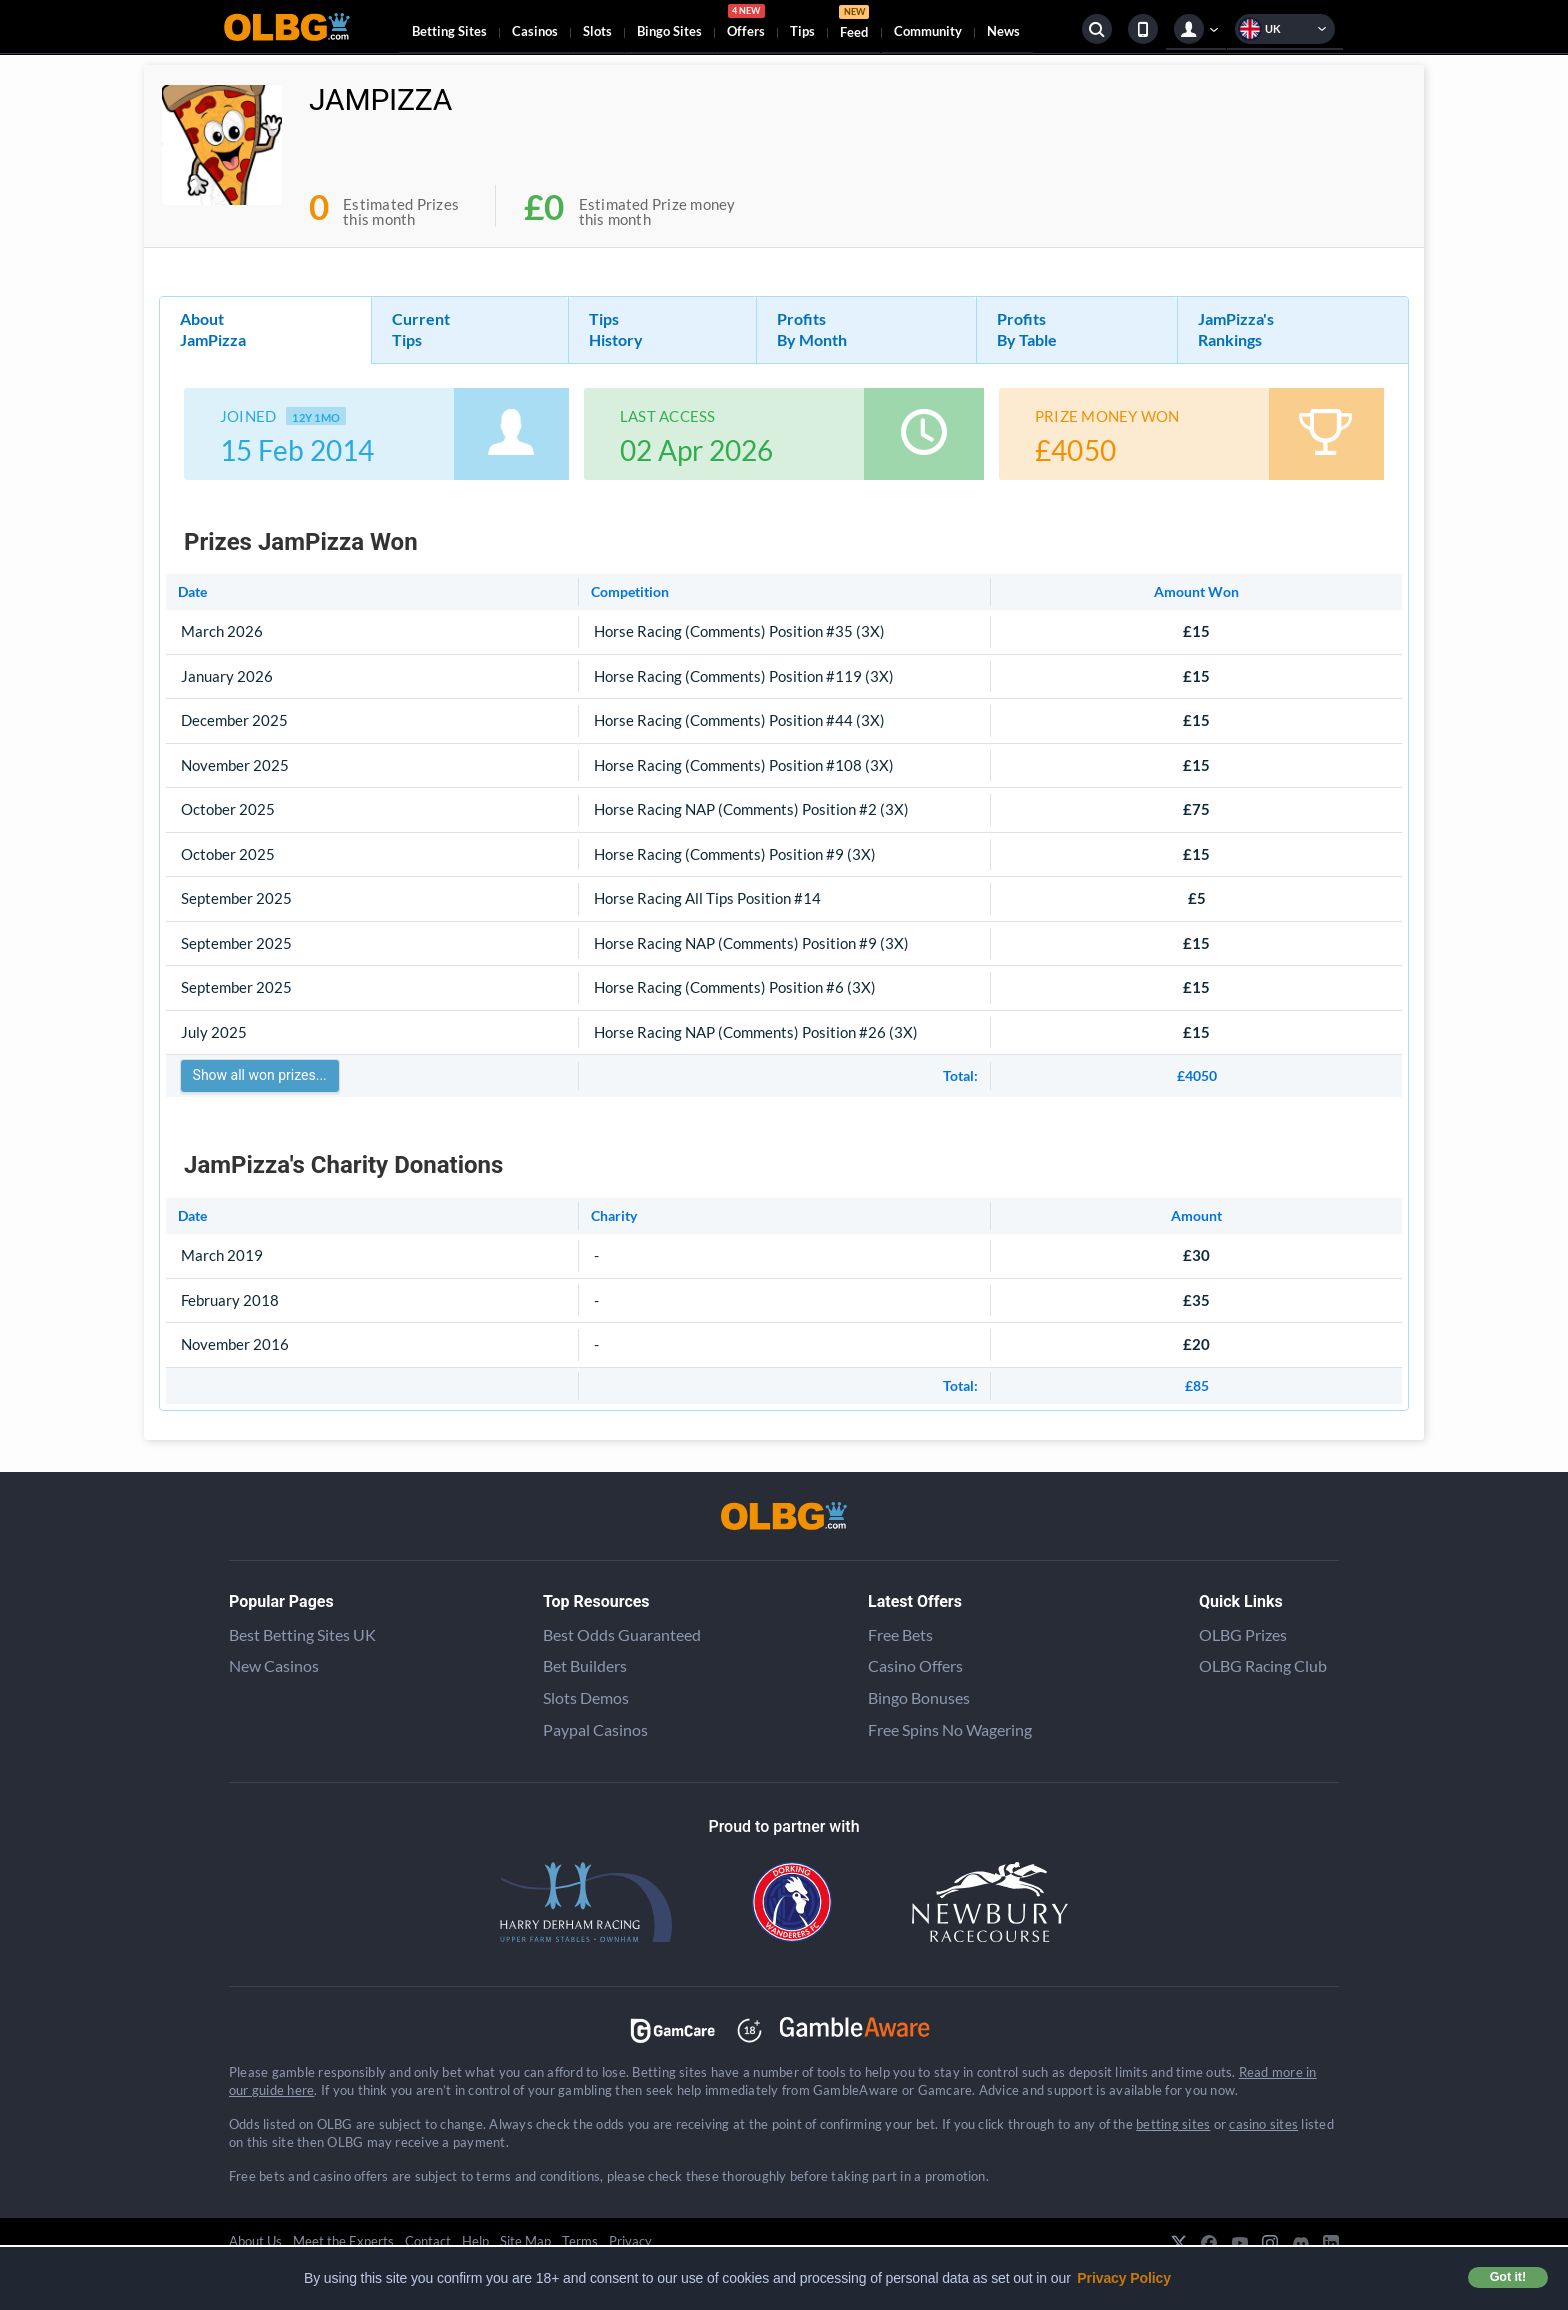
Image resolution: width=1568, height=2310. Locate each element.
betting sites (1173, 2124)
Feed (854, 24)
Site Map (525, 2241)
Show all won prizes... (260, 1075)
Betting (449, 31)
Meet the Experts (343, 2241)
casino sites (1263, 2124)
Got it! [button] (1508, 2277)
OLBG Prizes (1243, 1634)
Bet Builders (585, 1665)
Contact (428, 2241)
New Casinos (274, 1665)
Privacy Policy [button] (1124, 2278)
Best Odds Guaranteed (622, 1634)
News (1003, 31)
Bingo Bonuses (919, 1697)
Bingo (669, 31)
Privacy (630, 2241)
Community (928, 31)
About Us (255, 2241)
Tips (802, 31)
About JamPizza (213, 329)
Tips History (616, 329)
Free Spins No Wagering (950, 1729)
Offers (746, 24)
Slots (597, 31)
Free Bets (900, 1634)
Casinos (535, 31)
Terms (580, 2241)
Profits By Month (812, 329)
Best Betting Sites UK (302, 1634)
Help (475, 2241)
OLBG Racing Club (1263, 1665)
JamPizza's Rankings (1236, 329)
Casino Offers (915, 1665)
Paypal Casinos (595, 1729)
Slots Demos (586, 1697)
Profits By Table (1027, 329)
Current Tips (421, 329)
